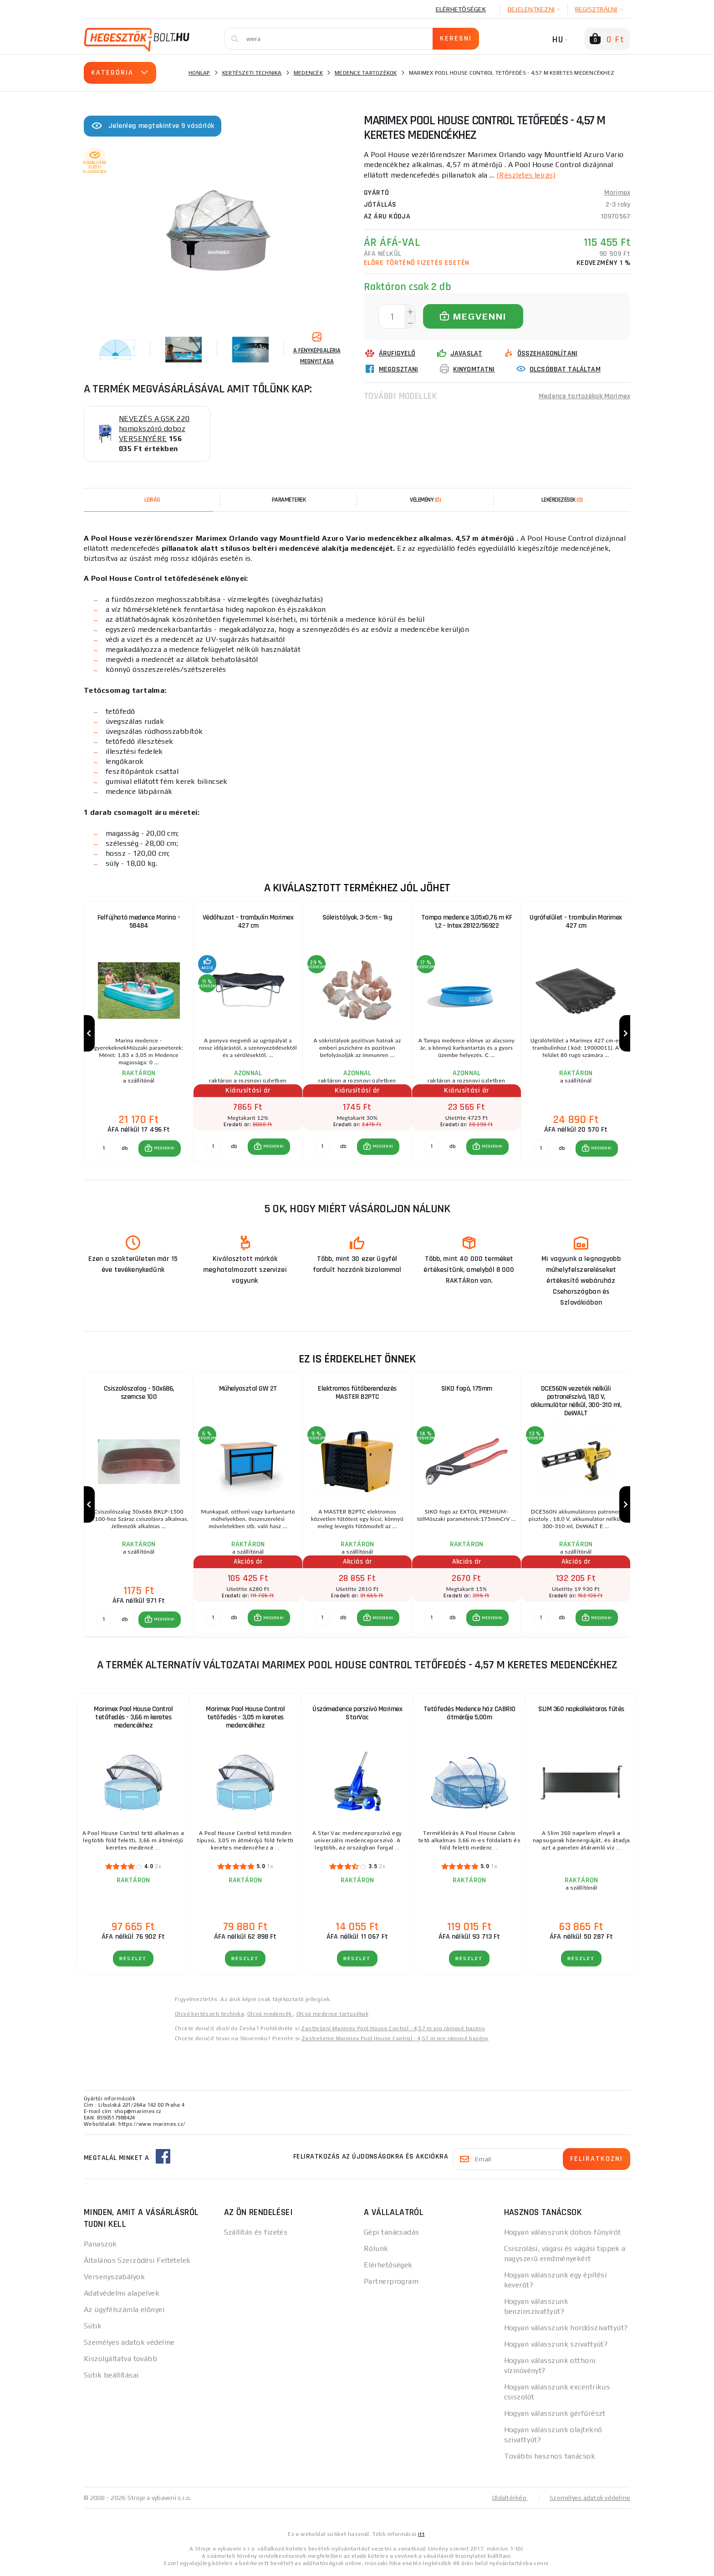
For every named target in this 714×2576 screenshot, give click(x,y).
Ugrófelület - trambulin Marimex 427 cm (576, 921)
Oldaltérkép (510, 2499)
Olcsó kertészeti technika (209, 2015)
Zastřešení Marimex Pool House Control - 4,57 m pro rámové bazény (393, 2030)
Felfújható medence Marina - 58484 (138, 921)
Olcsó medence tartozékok (332, 2015)
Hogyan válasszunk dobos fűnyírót (562, 2234)
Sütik (93, 2327)
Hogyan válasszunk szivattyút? (556, 2346)
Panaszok (100, 2245)
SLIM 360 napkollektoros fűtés (581, 1711)
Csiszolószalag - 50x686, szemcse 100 (139, 1394)
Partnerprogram (391, 2283)
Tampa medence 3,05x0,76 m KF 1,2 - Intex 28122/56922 (466, 921)
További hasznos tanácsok (550, 2458)
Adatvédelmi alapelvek (121, 2295)
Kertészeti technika (252, 73)
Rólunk (376, 2250)
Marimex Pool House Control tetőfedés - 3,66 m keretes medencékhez (133, 1719)
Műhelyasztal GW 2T (248, 1390)
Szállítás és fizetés (256, 2234)
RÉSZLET (133, 1960)
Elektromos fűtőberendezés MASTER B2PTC (357, 1394)
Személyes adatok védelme (129, 2344)
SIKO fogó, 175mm (466, 1390)
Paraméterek (289, 500)
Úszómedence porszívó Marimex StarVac (357, 1715)
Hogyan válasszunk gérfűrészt (555, 2415)
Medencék (308, 73)
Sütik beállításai (111, 2377)
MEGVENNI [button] (164, 1149)
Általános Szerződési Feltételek (137, 2262)
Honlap (199, 73)
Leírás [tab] (152, 500)
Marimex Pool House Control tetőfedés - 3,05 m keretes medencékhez (245, 1719)
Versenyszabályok (114, 2278)
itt (421, 2536)
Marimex (617, 192)
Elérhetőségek (461, 9)
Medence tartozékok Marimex (584, 395)
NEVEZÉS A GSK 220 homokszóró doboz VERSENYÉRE (154, 428)
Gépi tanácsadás (391, 2234)
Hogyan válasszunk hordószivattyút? (566, 2329)
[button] (159, 1149)
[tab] (425, 499)
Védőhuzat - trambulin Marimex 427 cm (248, 921)
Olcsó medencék (270, 2015)
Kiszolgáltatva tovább (120, 2360)
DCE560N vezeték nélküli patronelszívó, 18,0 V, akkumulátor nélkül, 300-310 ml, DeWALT (576, 1402)
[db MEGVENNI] (104, 1149)
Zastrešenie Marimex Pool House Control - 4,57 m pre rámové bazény (395, 2040)
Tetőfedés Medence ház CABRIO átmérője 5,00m (469, 1715)
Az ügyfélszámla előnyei (124, 2311)
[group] (138, 1034)
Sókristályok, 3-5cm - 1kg (357, 917)
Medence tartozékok (366, 73)
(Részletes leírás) (526, 174)
